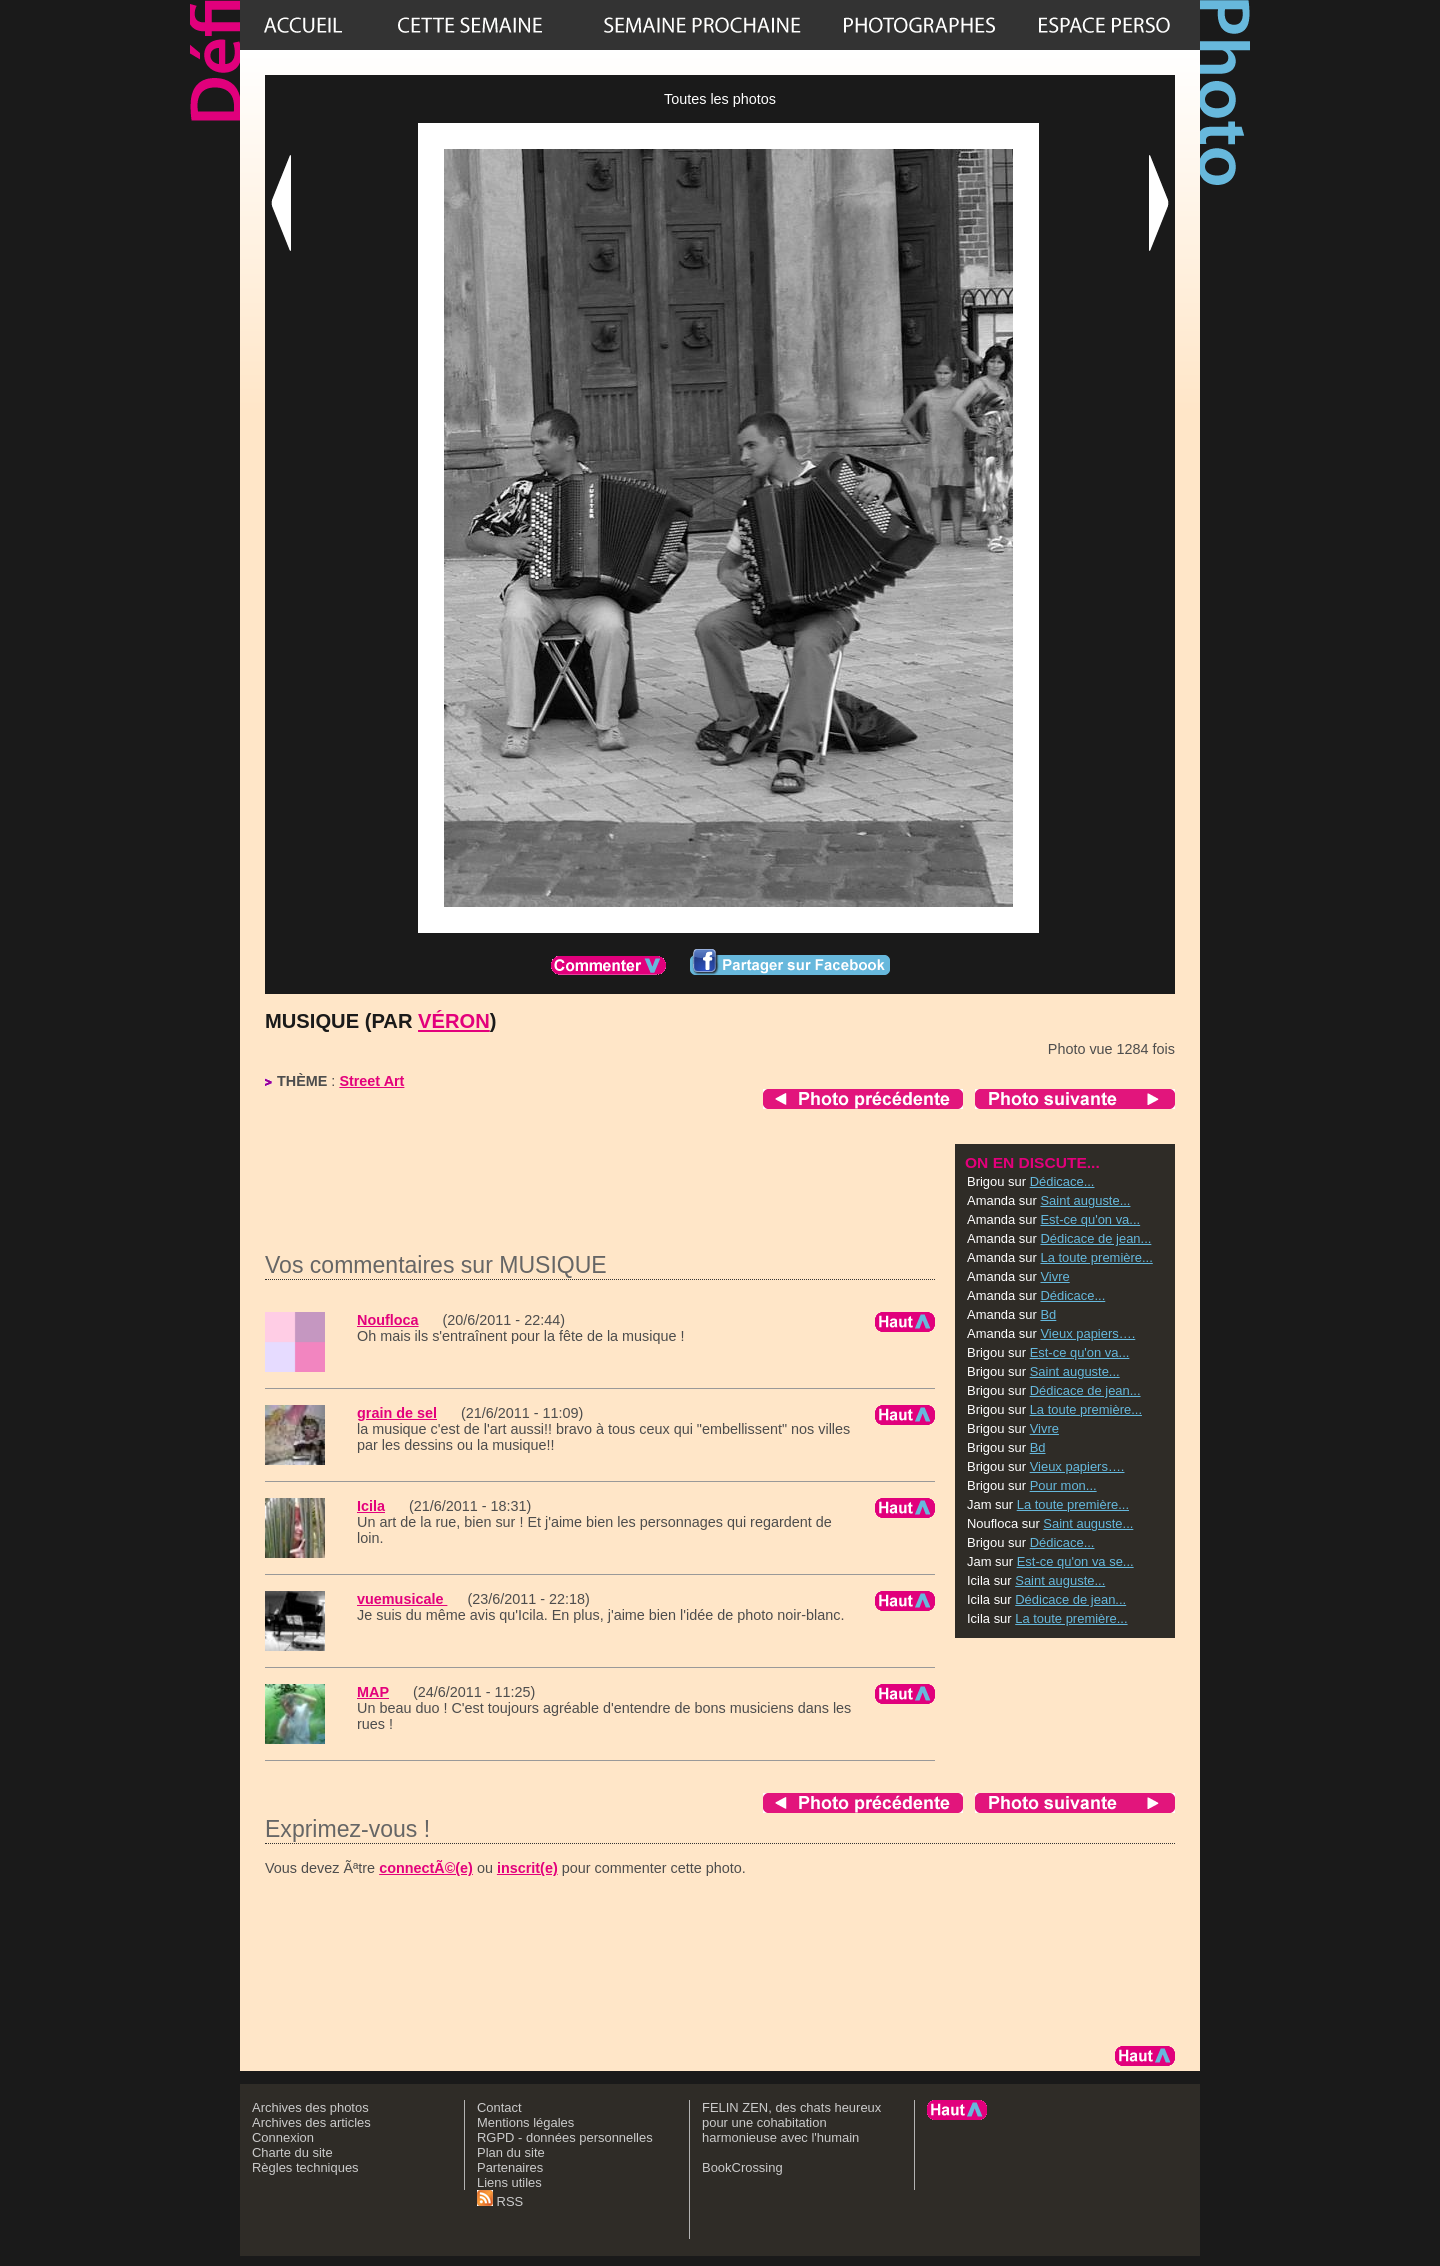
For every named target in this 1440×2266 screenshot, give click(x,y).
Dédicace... (1062, 1181)
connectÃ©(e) (426, 1868)
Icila (371, 1506)
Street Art (371, 1081)
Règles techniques (305, 2167)
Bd (1048, 1314)
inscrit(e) (527, 1868)
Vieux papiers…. (1087, 1333)
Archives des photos (310, 2107)
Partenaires (510, 2167)
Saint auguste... (1085, 1200)
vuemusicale (402, 1599)
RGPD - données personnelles (565, 2137)
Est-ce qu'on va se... (1075, 1561)
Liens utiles (509, 2182)
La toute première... (1096, 1257)
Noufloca (388, 1320)
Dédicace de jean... (1095, 1238)
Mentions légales (525, 2122)
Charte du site (292, 2152)
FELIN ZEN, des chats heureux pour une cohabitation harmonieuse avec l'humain (791, 2122)
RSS (500, 2201)
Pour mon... (1063, 1485)
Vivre (1054, 1276)
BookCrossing (742, 2167)
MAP (373, 1692)
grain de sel (397, 1413)
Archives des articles (311, 2122)
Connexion (283, 2137)
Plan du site (511, 2152)
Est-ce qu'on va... (1090, 1219)
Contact (499, 2107)
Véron (454, 1021)
